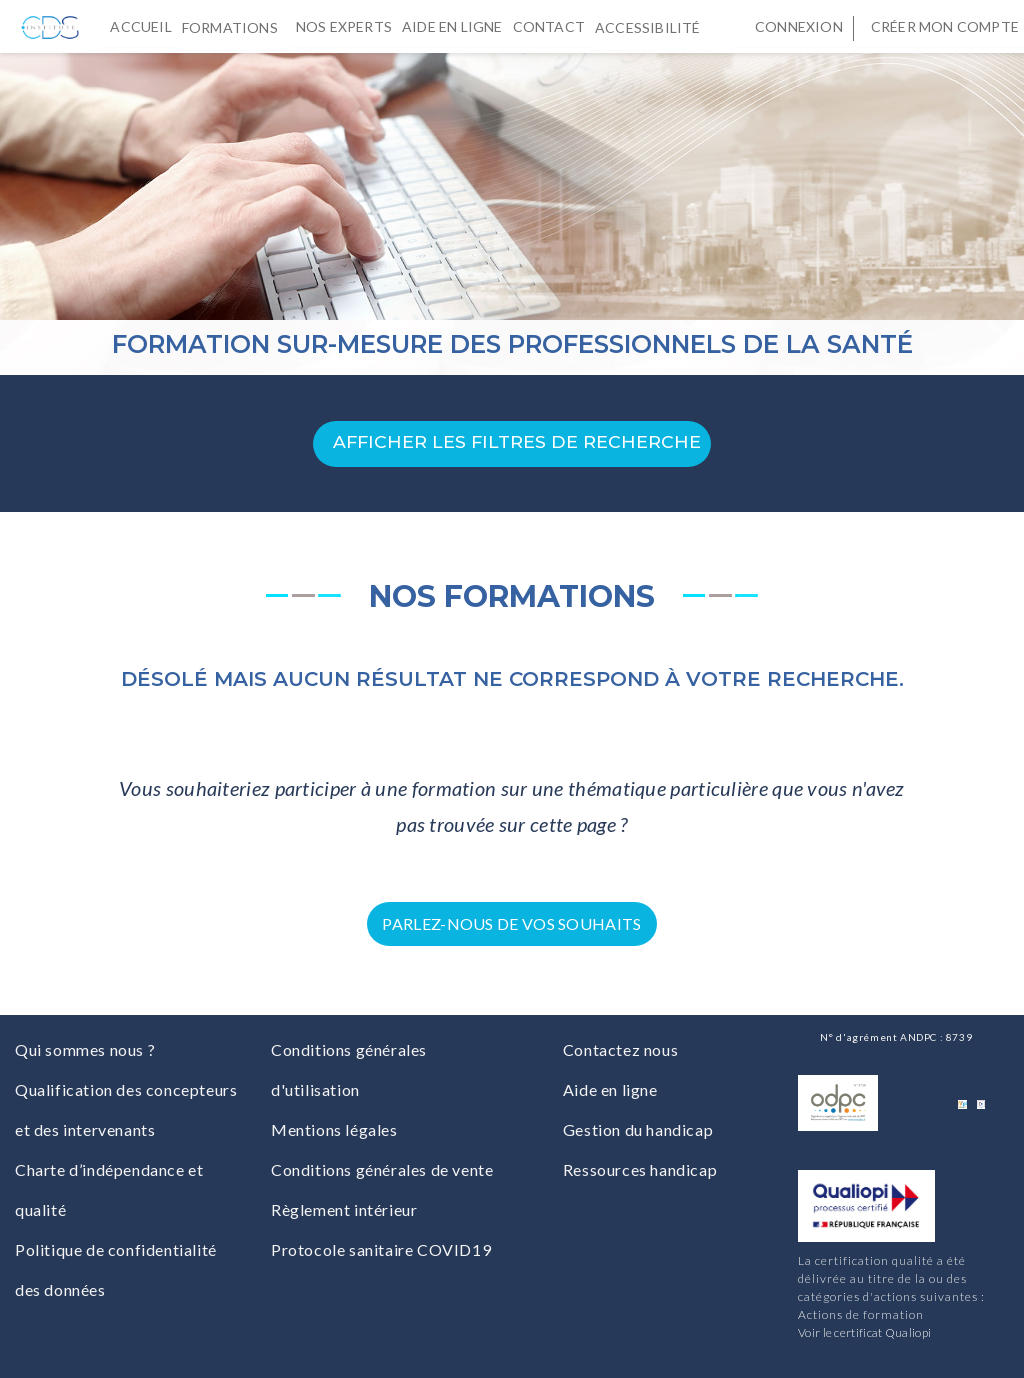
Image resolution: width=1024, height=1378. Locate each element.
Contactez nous (620, 1049)
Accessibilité (652, 26)
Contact (549, 26)
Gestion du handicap (638, 1129)
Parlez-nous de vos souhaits (511, 923)
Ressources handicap (640, 1169)
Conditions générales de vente (382, 1169)
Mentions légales (334, 1129)
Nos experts (344, 26)
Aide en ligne (452, 26)
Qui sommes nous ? (85, 1049)
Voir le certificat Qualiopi (864, 1332)
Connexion (799, 26)
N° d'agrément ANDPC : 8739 (896, 1037)
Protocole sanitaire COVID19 (381, 1249)
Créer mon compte (945, 26)
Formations (234, 26)
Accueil (140, 26)
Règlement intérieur (344, 1209)
